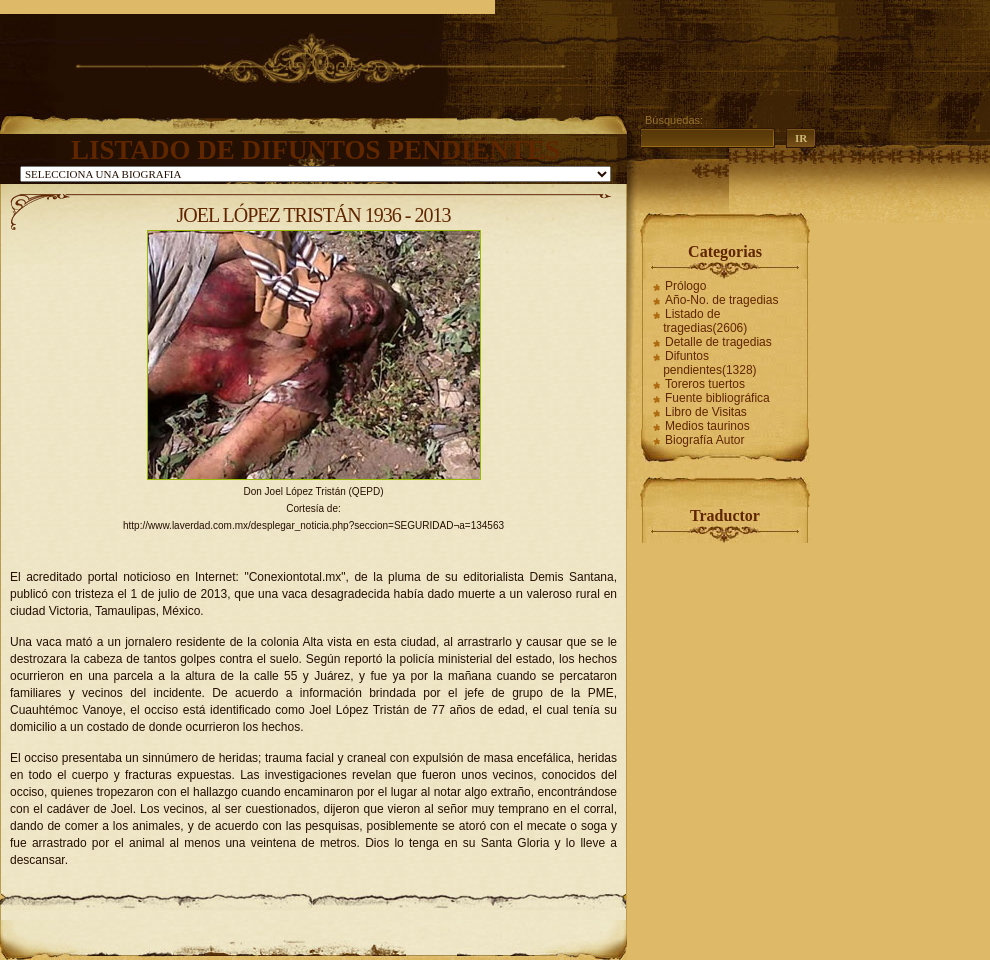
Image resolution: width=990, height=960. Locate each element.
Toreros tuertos (705, 384)
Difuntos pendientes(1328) (709, 363)
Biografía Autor (704, 440)
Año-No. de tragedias (721, 300)
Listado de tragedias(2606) (705, 321)
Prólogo (685, 286)
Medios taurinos (707, 426)
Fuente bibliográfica (717, 398)
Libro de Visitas (706, 412)
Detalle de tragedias (718, 342)
